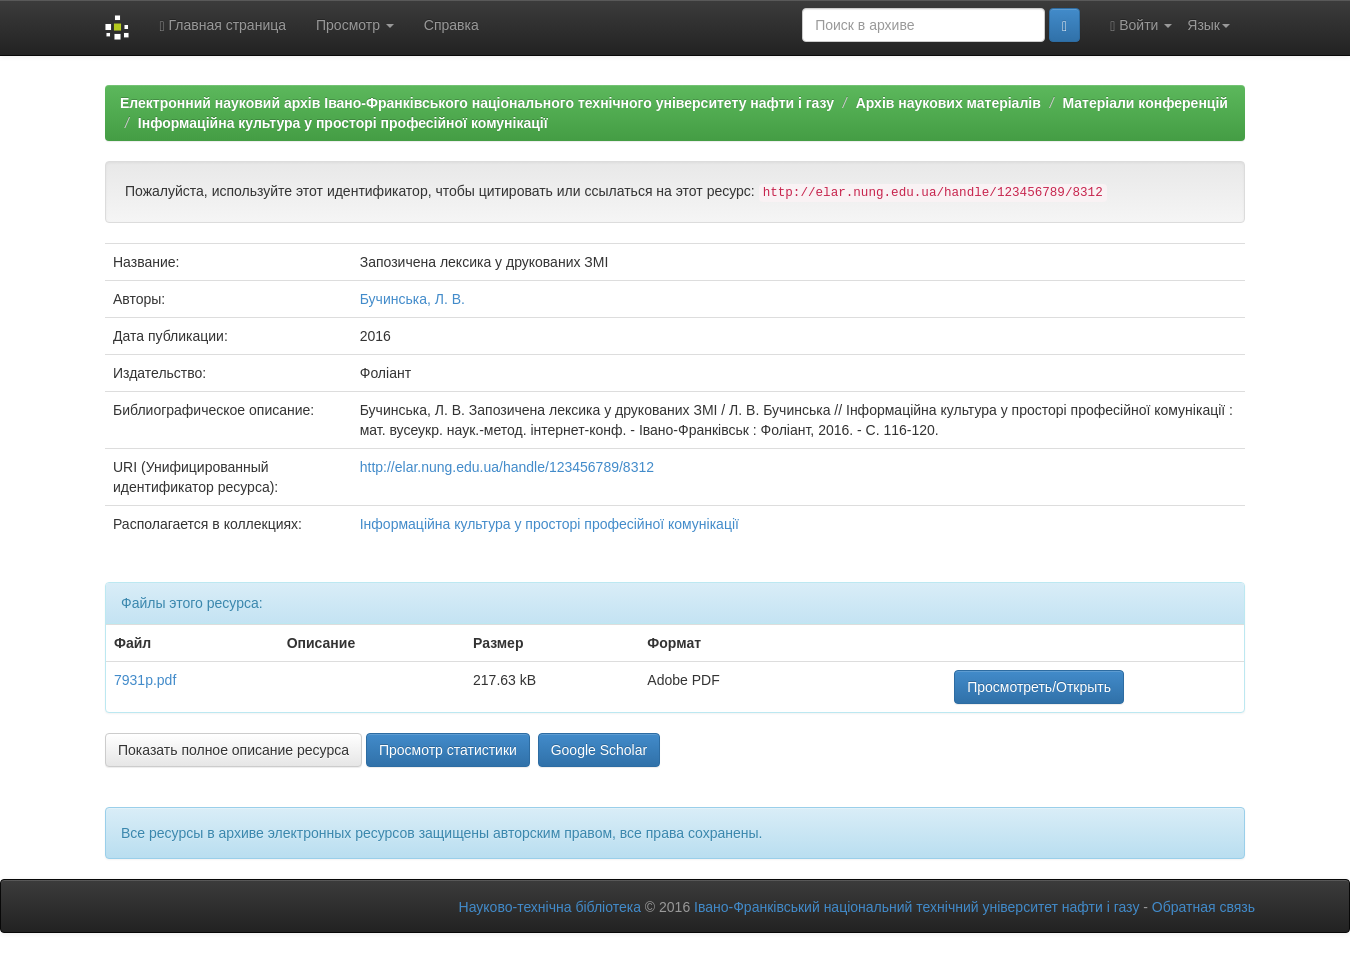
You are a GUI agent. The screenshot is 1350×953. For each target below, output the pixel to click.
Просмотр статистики (448, 750)
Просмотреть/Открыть (1039, 687)
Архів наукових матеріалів (948, 103)
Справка (451, 25)
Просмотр (355, 25)
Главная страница (222, 25)
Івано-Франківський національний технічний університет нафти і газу (916, 907)
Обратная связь (1203, 907)
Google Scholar (599, 750)
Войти (1141, 25)
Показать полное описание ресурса (233, 750)
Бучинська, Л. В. (412, 299)
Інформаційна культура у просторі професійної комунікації (343, 123)
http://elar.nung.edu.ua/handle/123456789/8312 (507, 467)
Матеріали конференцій (1144, 103)
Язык (1208, 25)
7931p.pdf (145, 680)
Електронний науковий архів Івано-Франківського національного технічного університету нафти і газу (477, 103)
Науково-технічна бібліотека (550, 907)
